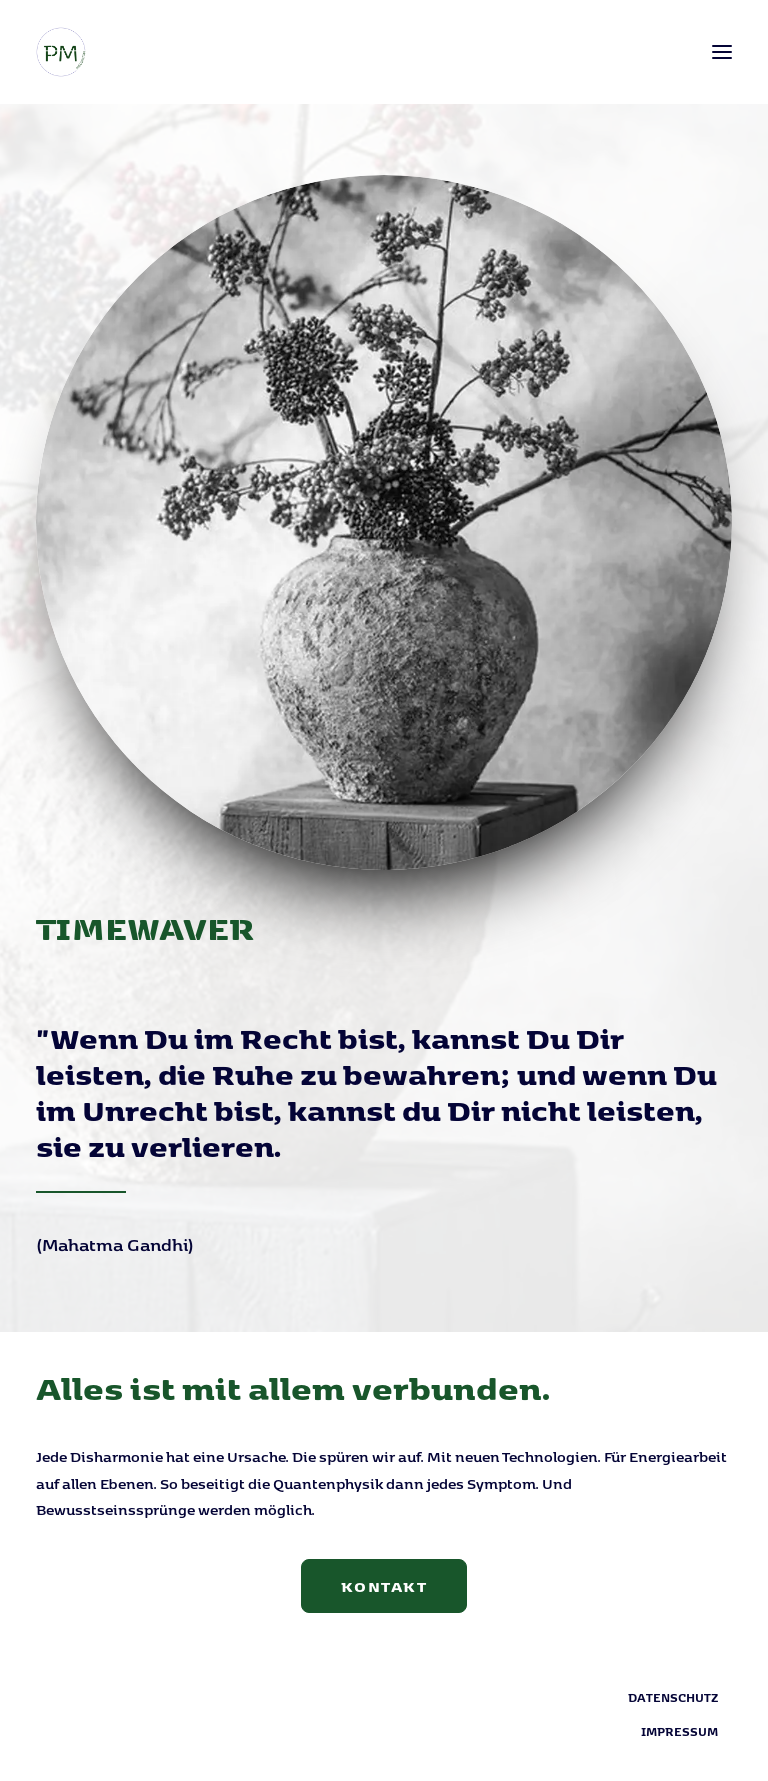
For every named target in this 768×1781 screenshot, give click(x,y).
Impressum (679, 1731)
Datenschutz (673, 1697)
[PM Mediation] (61, 52)
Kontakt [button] (384, 1586)
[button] (722, 52)
